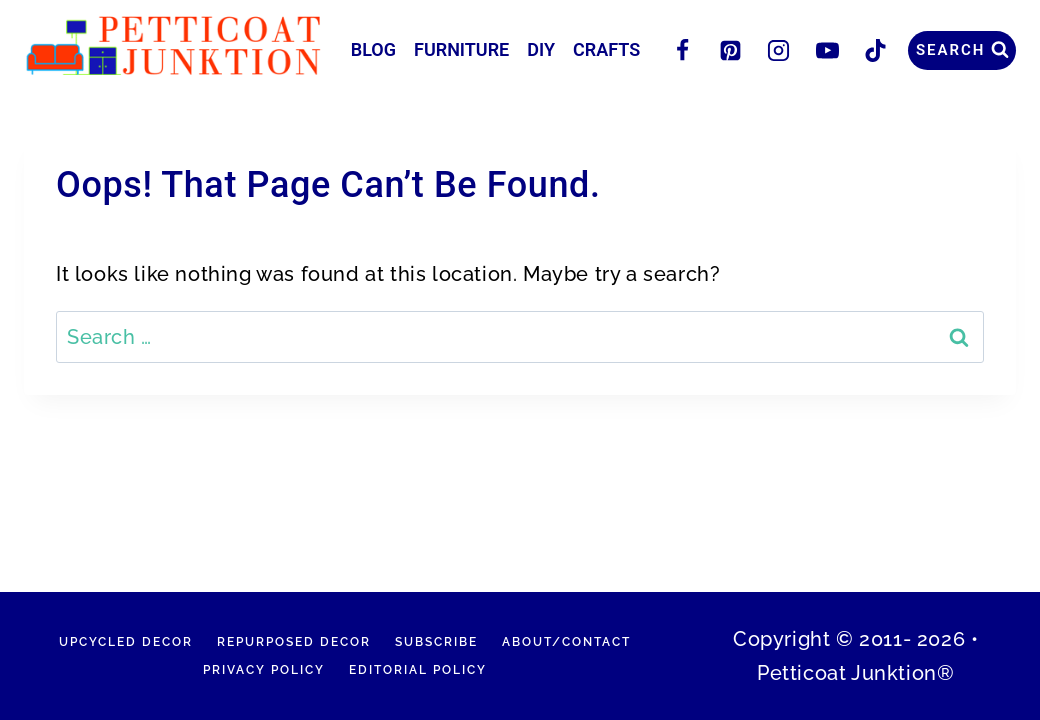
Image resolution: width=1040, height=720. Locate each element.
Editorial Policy (418, 670)
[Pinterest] (731, 50)
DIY (541, 49)
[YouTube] (827, 50)
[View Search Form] (962, 50)
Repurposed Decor (294, 642)
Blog (373, 49)
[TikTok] (875, 50)
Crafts (606, 49)
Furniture (461, 49)
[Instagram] (779, 50)
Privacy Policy (264, 670)
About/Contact (566, 642)
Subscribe (436, 642)
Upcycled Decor (126, 642)
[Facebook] (682, 50)
